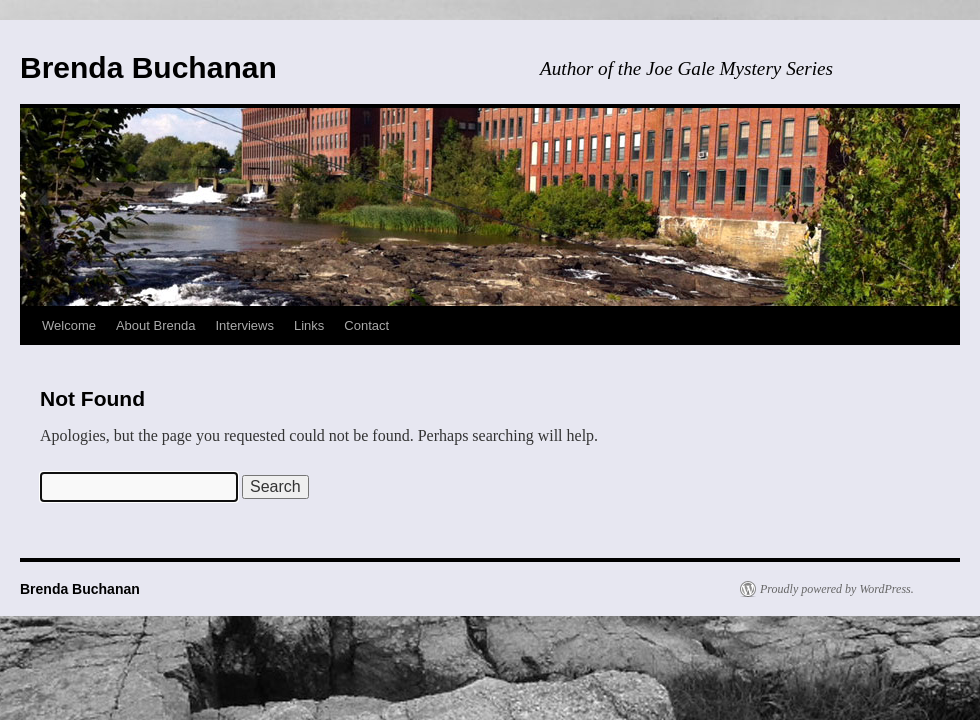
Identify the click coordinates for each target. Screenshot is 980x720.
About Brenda (156, 325)
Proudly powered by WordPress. (837, 589)
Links (309, 325)
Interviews (244, 325)
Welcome (69, 325)
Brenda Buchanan (148, 67)
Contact (366, 325)
